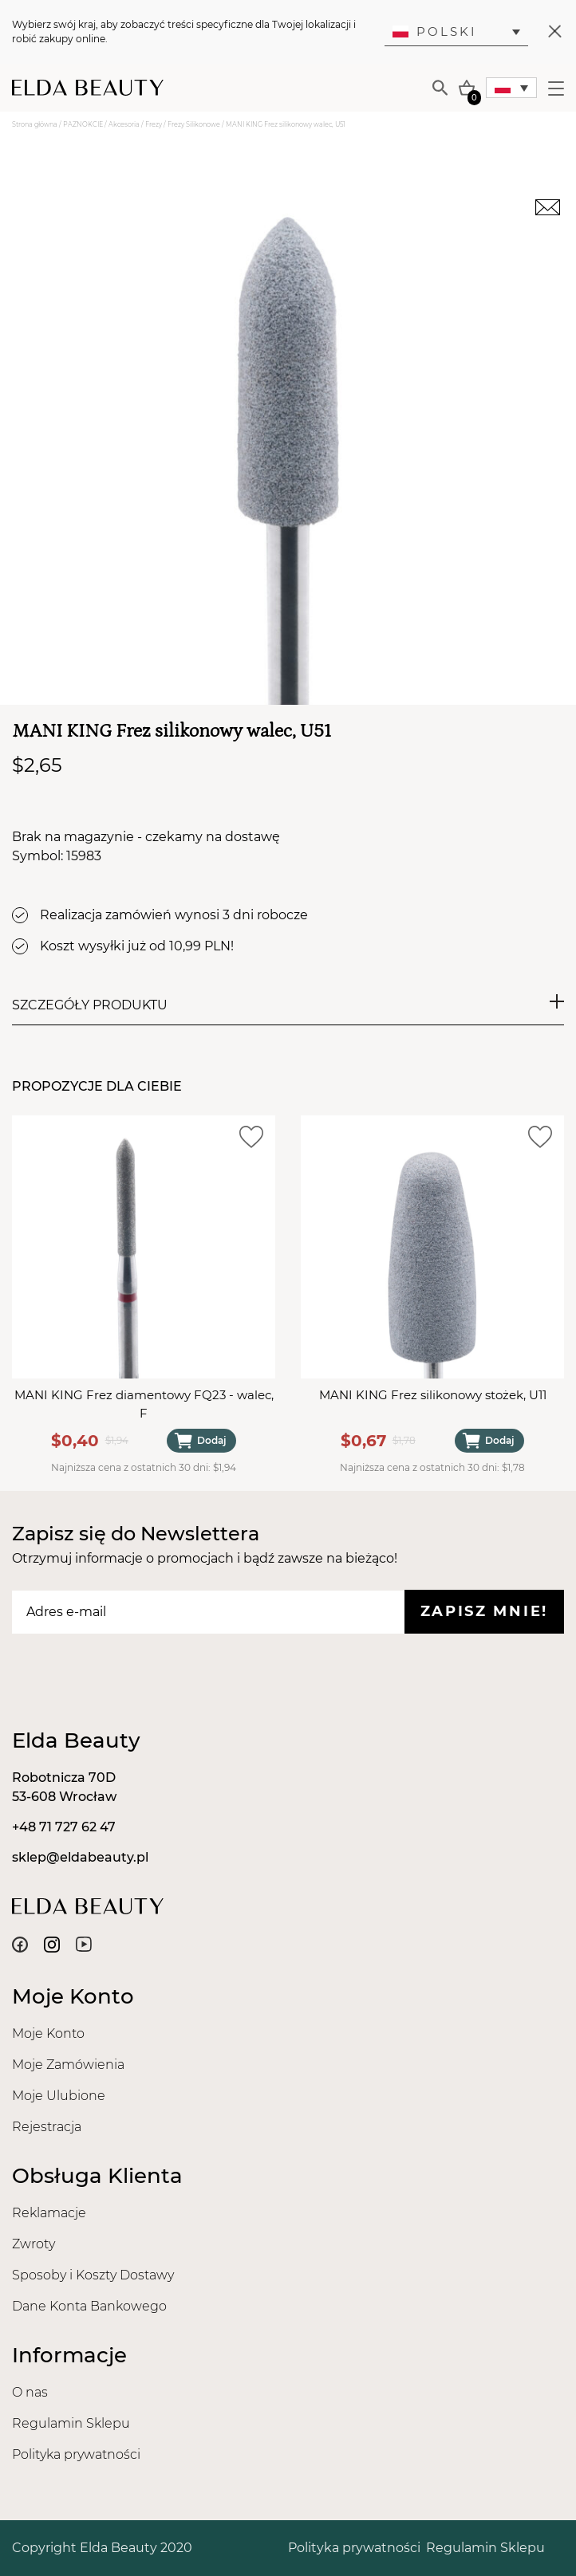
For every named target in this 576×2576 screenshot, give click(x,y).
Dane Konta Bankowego (89, 2306)
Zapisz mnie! (484, 1611)
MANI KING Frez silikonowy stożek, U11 (432, 1394)
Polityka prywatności (76, 2454)
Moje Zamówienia (68, 2064)
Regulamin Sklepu (71, 2423)
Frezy (153, 124)
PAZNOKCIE (83, 124)
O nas (30, 2392)
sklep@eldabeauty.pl (80, 1857)
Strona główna (34, 124)
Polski (435, 31)
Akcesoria (124, 124)
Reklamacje (49, 2212)
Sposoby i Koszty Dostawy (93, 2275)
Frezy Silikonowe (194, 124)
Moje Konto (48, 2033)
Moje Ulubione (58, 2095)
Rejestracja (46, 2126)
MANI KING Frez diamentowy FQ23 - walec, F (144, 1404)
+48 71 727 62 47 (64, 1827)
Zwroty (33, 2244)
